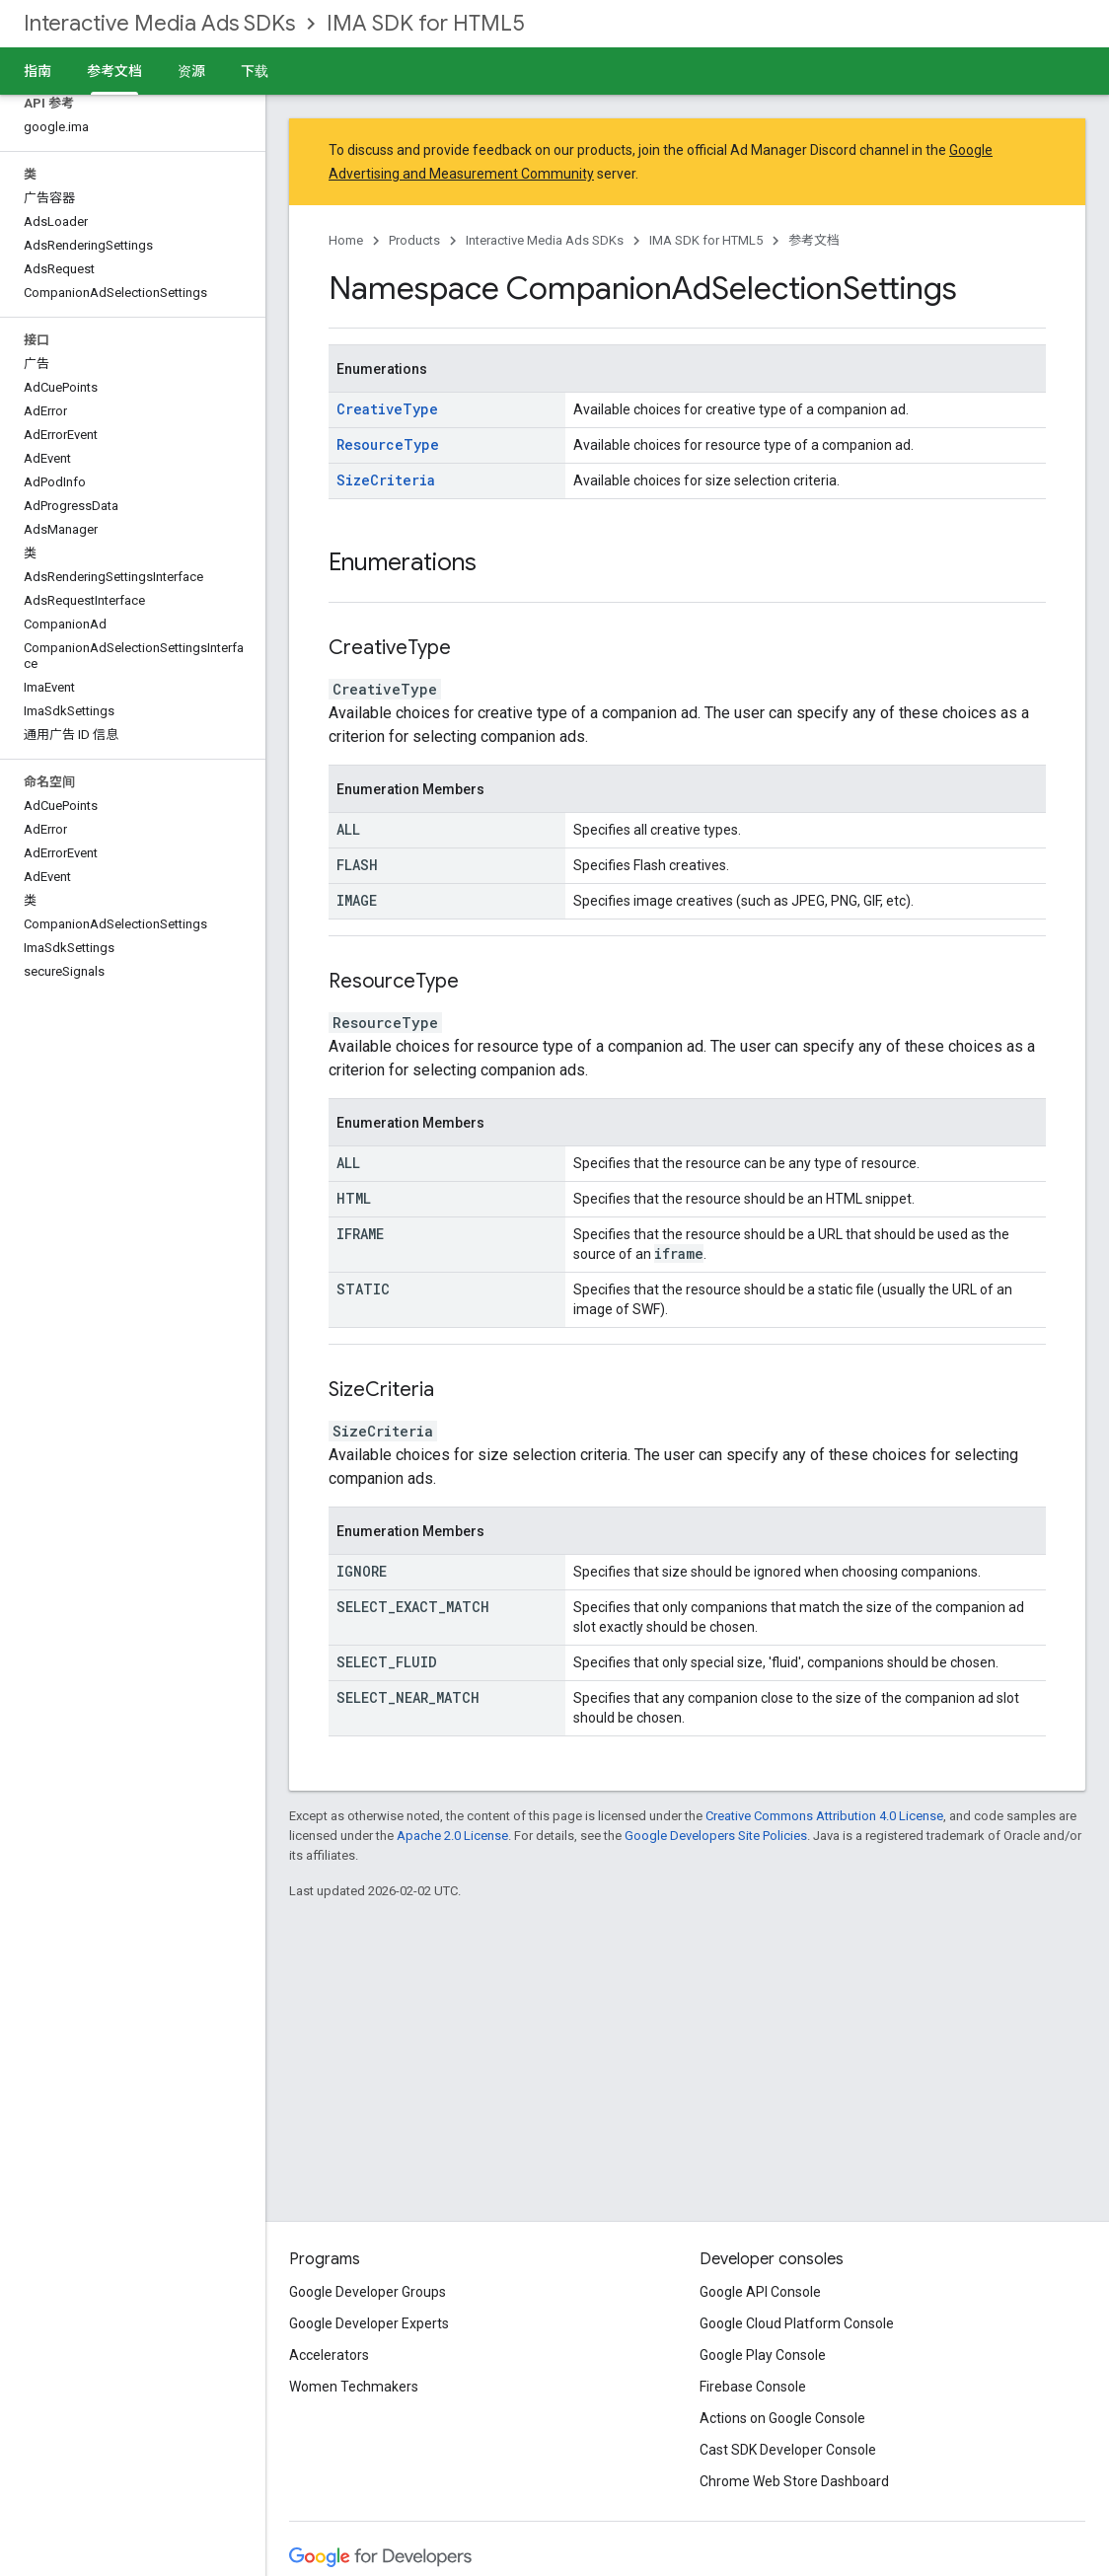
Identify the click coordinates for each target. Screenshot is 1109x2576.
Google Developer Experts (369, 2323)
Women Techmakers (353, 2386)
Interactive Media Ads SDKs (159, 23)
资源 (191, 71)
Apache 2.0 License (452, 1835)
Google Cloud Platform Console (797, 2323)
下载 (254, 71)
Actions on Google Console (782, 2418)
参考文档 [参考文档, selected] (114, 71)
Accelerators (329, 2355)
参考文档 (814, 240)
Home (346, 240)
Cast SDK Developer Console (788, 2450)
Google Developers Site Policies (716, 1835)
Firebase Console (753, 2386)
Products (414, 240)
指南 (37, 71)
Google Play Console (763, 2355)
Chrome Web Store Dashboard (794, 2481)
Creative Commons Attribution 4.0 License (824, 1815)
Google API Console (760, 2292)
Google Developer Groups (367, 2292)
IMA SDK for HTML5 (426, 23)
